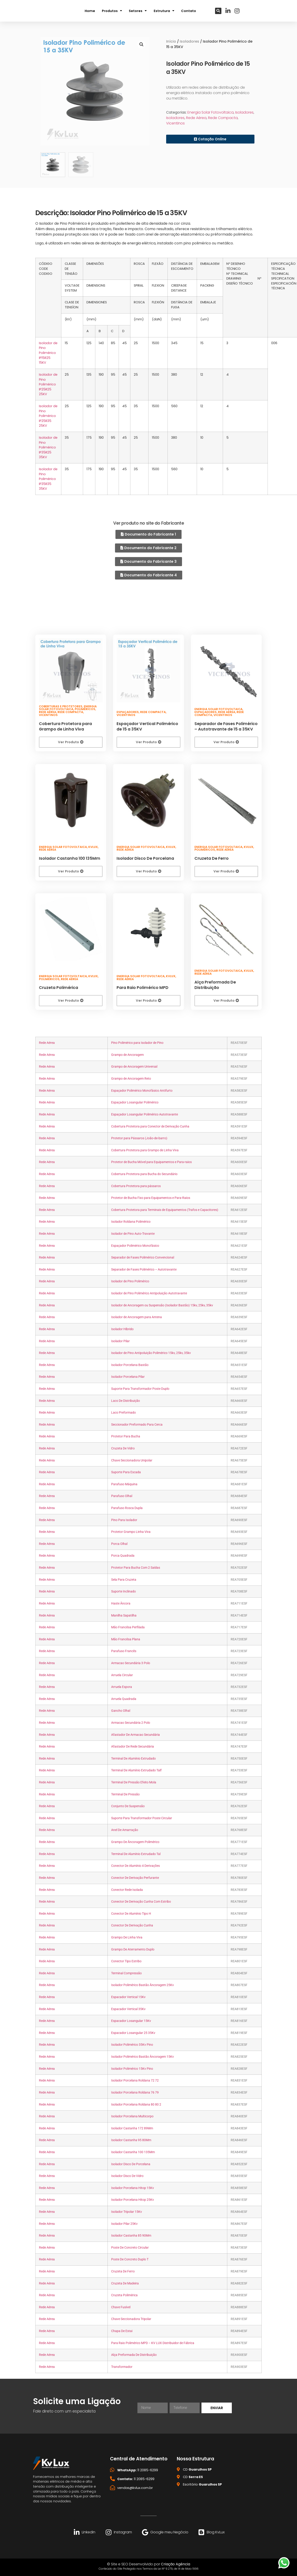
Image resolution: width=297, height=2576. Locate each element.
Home (90, 10)
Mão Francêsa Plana (125, 1639)
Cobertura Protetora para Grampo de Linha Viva (65, 725)
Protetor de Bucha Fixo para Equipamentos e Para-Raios (150, 1197)
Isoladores (189, 41)
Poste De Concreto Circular (130, 2247)
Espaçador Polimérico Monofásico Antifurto (141, 1090)
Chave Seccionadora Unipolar (131, 1460)
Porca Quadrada (122, 1555)
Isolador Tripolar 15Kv (126, 2211)
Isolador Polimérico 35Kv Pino (132, 2044)
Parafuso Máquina (124, 1483)
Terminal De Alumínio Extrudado (133, 1758)
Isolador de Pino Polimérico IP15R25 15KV (48, 353)
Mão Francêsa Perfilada (128, 1627)
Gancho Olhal (120, 1710)
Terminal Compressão (126, 1973)
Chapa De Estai (121, 2330)
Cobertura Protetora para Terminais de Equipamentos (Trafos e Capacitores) (164, 1209)
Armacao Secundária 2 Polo (130, 1722)
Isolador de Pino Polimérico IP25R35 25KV (48, 416)
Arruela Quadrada (123, 1698)
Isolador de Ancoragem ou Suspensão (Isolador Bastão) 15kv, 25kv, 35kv (162, 1305)
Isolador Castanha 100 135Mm (69, 857)
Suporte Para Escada (126, 1471)
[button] (218, 10)
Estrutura (164, 11)
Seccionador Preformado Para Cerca (137, 1424)
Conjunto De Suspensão (128, 1805)
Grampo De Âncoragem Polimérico (135, 1841)
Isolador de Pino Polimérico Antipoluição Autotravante (149, 1293)
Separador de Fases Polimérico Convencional (142, 1257)
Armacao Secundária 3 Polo (130, 1662)
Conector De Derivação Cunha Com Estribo (141, 1901)
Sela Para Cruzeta (123, 1579)
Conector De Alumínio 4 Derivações (135, 1865)
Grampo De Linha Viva (126, 1937)
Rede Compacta (223, 117)
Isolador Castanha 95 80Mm (131, 2139)
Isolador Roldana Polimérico (131, 1221)
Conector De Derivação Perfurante (135, 1877)
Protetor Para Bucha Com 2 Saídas (135, 1567)
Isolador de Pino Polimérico (130, 1281)
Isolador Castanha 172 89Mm (132, 2128)
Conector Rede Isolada (127, 1889)
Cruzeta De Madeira (125, 2283)
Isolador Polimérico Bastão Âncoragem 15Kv (142, 2056)
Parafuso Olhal (121, 1495)
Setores (138, 11)
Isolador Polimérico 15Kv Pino (132, 2068)
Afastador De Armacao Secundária (135, 1734)
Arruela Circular (122, 1674)
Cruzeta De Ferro (211, 857)
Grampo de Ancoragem (127, 1054)
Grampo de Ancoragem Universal (134, 1066)
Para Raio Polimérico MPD (142, 986)
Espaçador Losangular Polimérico (134, 1102)
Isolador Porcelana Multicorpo (132, 2116)
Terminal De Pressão (125, 1794)
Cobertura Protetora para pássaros (136, 1185)
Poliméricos (85, 708)
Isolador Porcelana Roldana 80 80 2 (136, 2104)
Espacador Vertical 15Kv (128, 1996)
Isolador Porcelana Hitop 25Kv (132, 2199)
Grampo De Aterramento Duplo (132, 1949)
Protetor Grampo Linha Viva (131, 1531)
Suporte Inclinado (123, 1591)
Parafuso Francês (123, 1650)
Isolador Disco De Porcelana (145, 857)
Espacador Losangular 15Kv (131, 2020)
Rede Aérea (196, 117)
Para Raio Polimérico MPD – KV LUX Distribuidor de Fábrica (152, 2342)
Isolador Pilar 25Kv (124, 2223)
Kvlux (93, 846)
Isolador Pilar (120, 1340)
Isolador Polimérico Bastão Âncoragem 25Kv (142, 1984)
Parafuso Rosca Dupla (127, 1507)
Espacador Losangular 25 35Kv (133, 2032)
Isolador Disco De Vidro (127, 2175)
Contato (188, 10)
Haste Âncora (120, 1603)
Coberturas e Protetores (60, 705)
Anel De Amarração (124, 1829)
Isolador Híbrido (122, 1328)
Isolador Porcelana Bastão (129, 1364)
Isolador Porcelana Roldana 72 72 (135, 2080)
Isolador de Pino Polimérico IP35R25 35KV (48, 447)
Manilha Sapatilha (124, 1615)
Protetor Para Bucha (125, 1436)
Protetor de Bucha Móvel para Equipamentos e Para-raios (151, 1161)
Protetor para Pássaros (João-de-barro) (139, 1137)
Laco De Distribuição (125, 1400)
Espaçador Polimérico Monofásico (135, 1245)
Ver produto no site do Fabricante (148, 523)
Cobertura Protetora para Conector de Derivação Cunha (150, 1126)
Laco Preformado (123, 1412)
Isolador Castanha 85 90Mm (131, 2235)
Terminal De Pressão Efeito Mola (133, 1782)
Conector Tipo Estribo (126, 1960)
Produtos (112, 11)
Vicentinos (175, 123)
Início (171, 41)
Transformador (121, 2366)
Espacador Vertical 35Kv (128, 2008)
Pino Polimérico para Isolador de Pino (137, 1042)
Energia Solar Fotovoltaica (210, 112)
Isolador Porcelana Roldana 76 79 (135, 2092)
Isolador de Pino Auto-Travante (133, 1233)
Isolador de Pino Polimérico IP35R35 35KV (48, 479)
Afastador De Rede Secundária (132, 1746)
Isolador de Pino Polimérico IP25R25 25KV (48, 384)
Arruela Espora (121, 1686)
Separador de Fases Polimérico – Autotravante (144, 1269)
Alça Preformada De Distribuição (215, 984)
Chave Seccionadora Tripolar (131, 2318)
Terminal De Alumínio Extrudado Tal (135, 1853)
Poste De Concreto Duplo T (129, 2259)
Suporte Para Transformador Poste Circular (141, 1817)
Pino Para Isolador (124, 1519)
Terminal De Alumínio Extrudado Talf (136, 1770)
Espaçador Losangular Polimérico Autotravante (144, 1114)
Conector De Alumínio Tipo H (131, 1913)
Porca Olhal (119, 1543)
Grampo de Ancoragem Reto (131, 1078)
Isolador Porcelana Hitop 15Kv (132, 2187)
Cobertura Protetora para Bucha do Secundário (144, 1173)
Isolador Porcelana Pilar (128, 1376)
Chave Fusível (120, 2306)
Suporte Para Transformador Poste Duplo (140, 1388)
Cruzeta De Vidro (123, 1448)
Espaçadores (128, 711)
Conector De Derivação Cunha (132, 1925)
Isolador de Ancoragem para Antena (136, 1316)
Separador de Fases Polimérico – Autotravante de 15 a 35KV (226, 725)
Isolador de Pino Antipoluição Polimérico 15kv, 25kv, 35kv (151, 1352)
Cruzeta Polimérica (58, 986)
